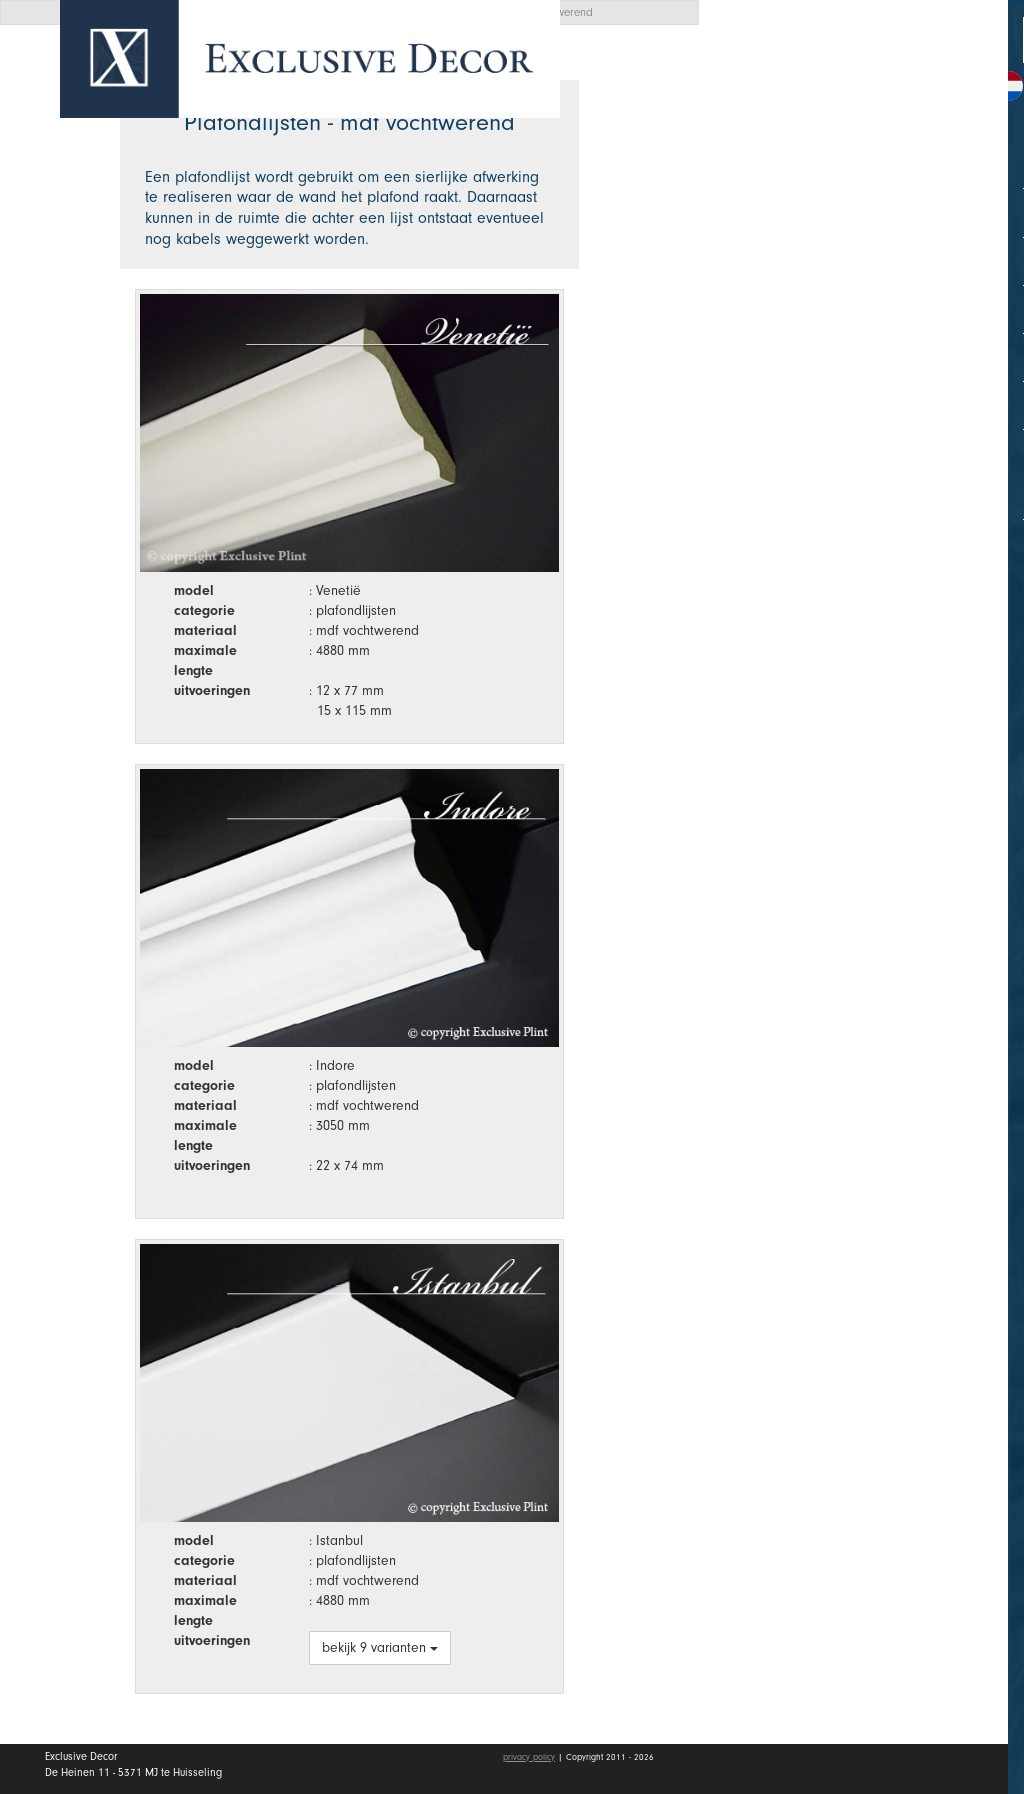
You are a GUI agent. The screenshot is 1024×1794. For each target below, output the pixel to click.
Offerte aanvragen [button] (814, 82)
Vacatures (792, 343)
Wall (873, 245)
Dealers (873, 293)
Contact (782, 391)
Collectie (873, 196)
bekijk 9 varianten (380, 1647)
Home (774, 149)
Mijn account (805, 450)
